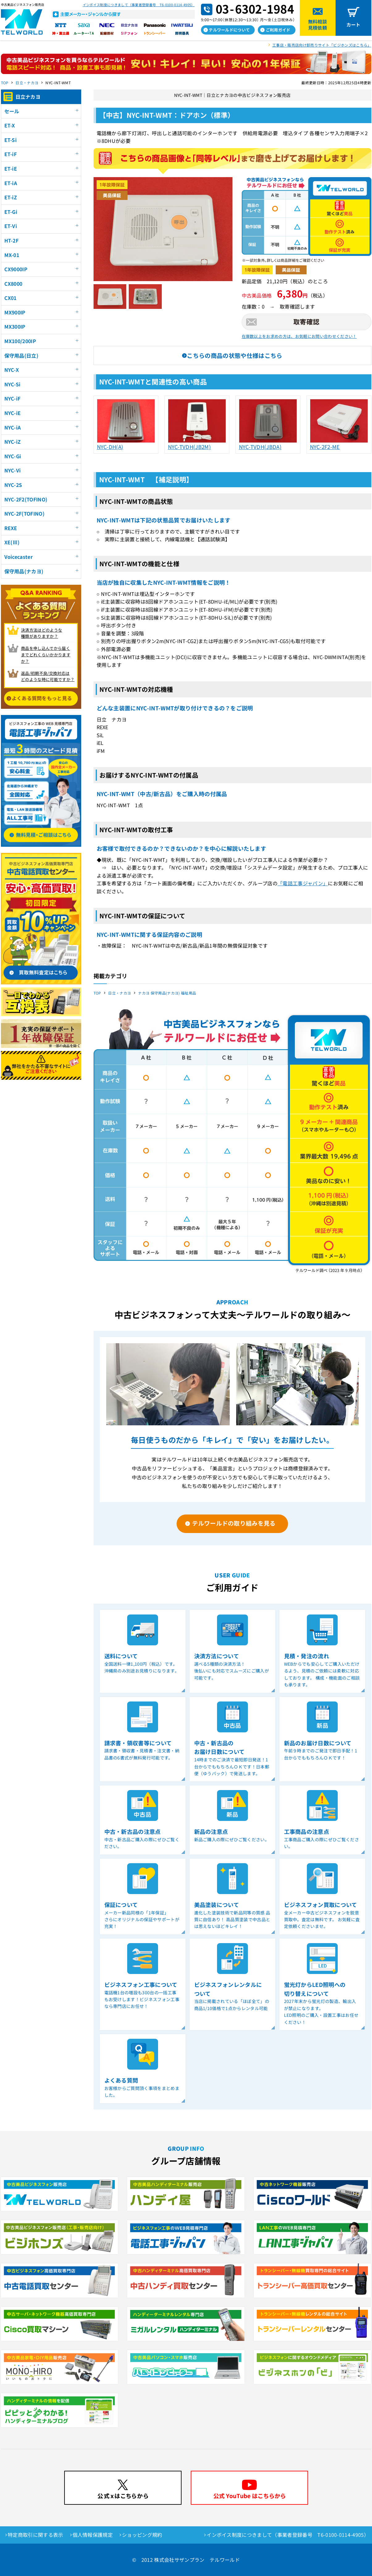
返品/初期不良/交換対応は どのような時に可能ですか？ (47, 676)
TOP (5, 82)
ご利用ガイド (278, 30)
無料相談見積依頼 (317, 24)
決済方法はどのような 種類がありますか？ (41, 633)
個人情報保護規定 (93, 2534)
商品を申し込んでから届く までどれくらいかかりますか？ (45, 654)
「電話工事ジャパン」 (303, 883)
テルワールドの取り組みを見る (233, 1523)
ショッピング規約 (142, 2534)
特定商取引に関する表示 (35, 2534)
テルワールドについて (229, 30)
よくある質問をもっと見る (42, 698)
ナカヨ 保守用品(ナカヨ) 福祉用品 (167, 992)
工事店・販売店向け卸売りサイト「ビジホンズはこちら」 (321, 45)
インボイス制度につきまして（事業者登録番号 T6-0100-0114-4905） (139, 4)
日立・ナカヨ (26, 82)
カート (353, 24)
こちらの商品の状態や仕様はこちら (234, 355)
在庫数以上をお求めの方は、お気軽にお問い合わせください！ (299, 336)
